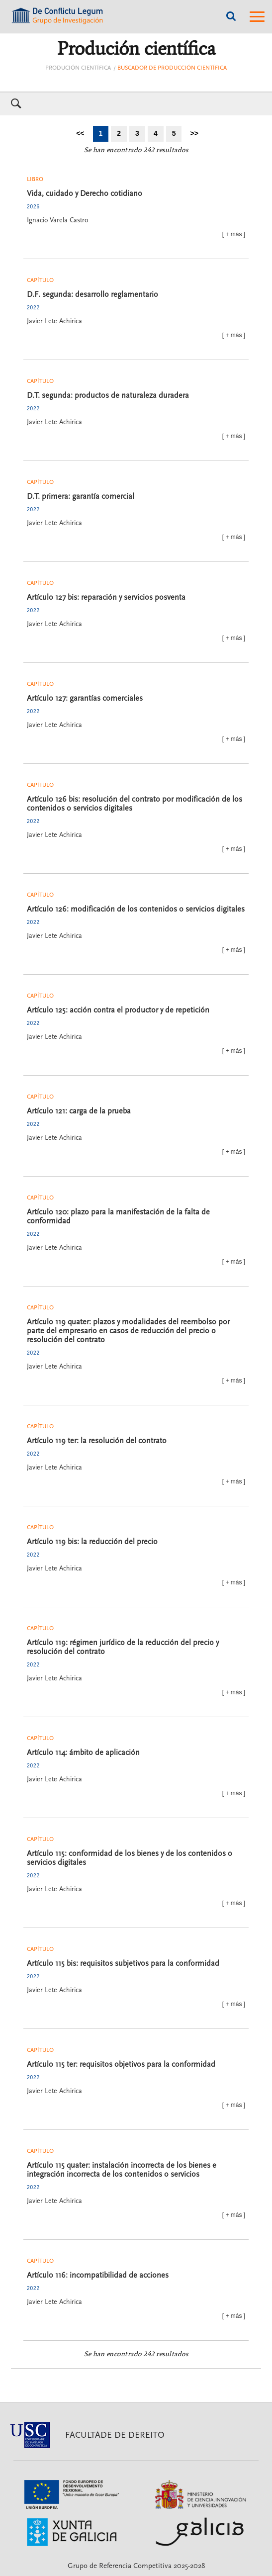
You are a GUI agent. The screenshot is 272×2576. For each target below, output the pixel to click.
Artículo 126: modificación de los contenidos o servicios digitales (136, 909)
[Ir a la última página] (194, 134)
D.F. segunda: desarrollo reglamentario (92, 294)
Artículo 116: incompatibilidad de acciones (98, 2275)
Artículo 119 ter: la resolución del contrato (97, 1440)
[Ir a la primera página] (80, 134)
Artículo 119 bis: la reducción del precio (92, 1541)
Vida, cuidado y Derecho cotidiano (84, 193)
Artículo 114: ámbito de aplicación (83, 1752)
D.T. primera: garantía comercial (80, 496)
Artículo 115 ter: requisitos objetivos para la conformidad (121, 2064)
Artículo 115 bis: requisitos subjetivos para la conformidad (123, 1963)
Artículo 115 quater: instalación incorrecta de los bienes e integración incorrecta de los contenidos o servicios (121, 2170)
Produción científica (78, 68)
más (236, 234)
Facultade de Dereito (115, 2435)
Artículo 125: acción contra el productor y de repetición (118, 1010)
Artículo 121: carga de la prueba (79, 1110)
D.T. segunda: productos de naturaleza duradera (108, 395)
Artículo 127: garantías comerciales (85, 698)
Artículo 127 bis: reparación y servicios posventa (106, 597)
